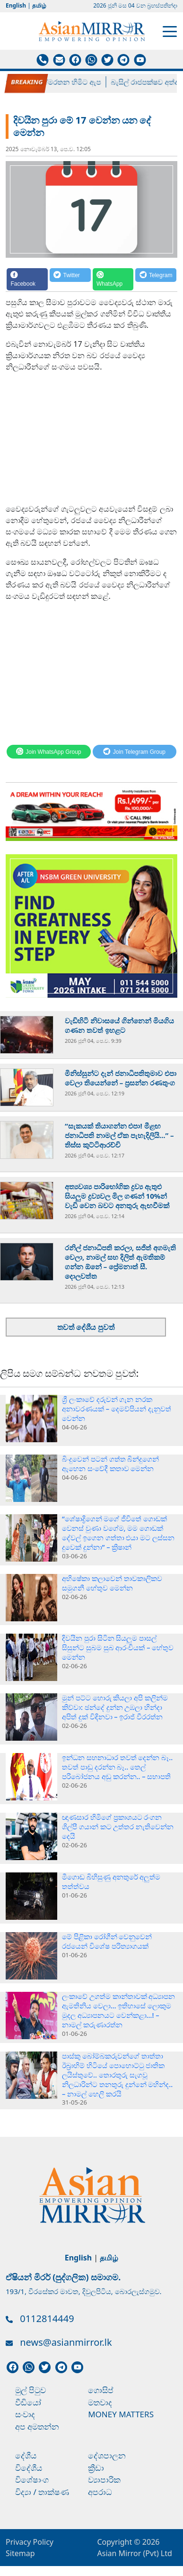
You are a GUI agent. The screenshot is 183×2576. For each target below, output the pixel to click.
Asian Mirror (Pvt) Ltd (134, 2553)
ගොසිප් (100, 2390)
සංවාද (25, 2414)
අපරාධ (100, 2491)
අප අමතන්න (37, 2426)
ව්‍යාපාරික (104, 2479)
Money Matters (121, 2414)
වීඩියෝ (28, 2402)
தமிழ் (39, 5)
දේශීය (25, 2455)
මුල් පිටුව (30, 2390)
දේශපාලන (107, 2455)
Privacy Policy (29, 2542)
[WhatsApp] (113, 279)
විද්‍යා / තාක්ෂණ (42, 2491)
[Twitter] (70, 279)
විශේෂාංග (32, 2479)
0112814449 (47, 2318)
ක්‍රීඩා (96, 2467)
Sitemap (20, 2553)
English (16, 5)
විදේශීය (28, 2467)
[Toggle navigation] (170, 31)
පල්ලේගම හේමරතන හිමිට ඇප (57, 82)
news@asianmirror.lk (66, 2342)
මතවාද (100, 2402)
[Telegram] (155, 279)
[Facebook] (27, 279)
